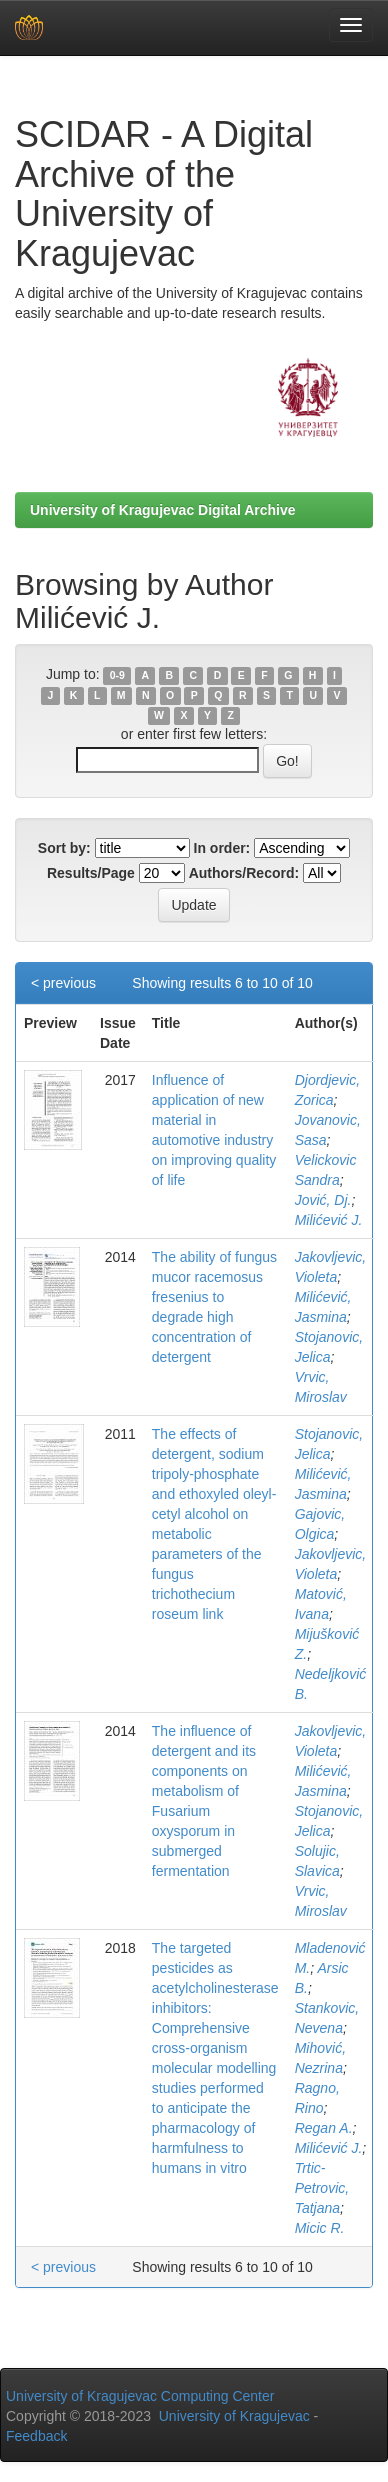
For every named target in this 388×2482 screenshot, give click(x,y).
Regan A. (324, 2128)
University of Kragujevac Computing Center (140, 2396)
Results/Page (91, 873)
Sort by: (64, 848)
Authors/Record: (244, 873)
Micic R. (320, 2228)
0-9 (117, 675)
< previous (63, 983)
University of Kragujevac (234, 2416)
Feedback (36, 2436)
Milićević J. (329, 1220)
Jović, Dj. (323, 1200)
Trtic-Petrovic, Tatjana (322, 2188)
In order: (222, 848)
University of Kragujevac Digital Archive (163, 510)
